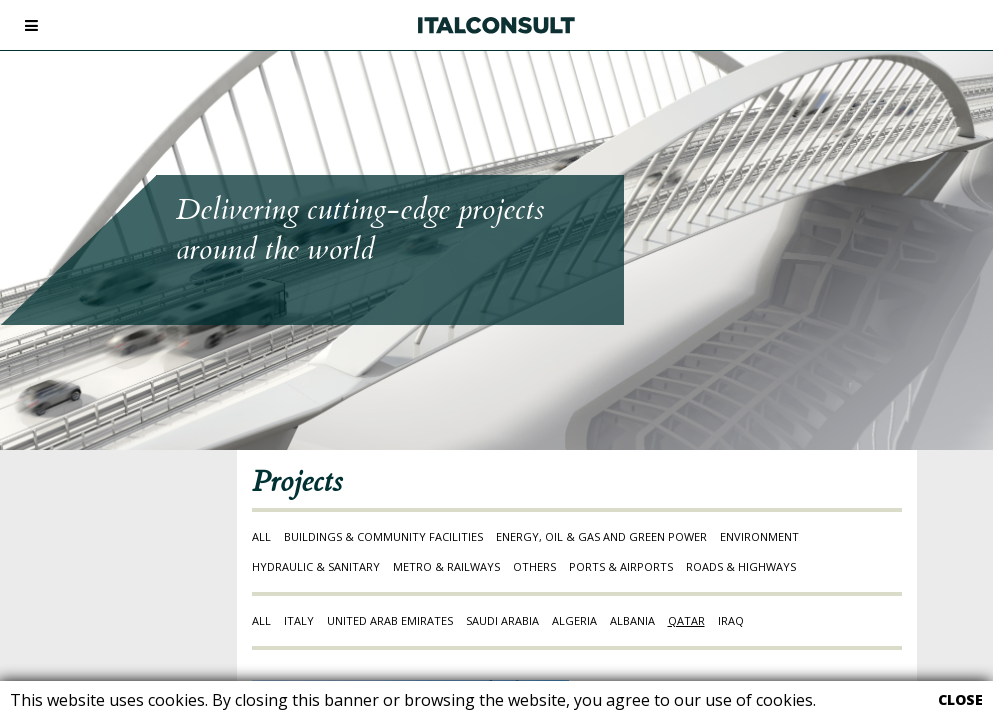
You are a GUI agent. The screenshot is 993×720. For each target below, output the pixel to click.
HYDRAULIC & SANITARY (316, 566)
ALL (261, 536)
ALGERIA (574, 620)
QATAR (686, 620)
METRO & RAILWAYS (446, 566)
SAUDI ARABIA (502, 620)
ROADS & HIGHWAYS (741, 566)
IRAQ (731, 620)
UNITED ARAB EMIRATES (390, 620)
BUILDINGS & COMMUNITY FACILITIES (383, 536)
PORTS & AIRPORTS (621, 566)
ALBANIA (632, 620)
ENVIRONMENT (759, 536)
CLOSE (960, 700)
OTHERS (534, 566)
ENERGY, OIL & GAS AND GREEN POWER (601, 536)
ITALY (299, 620)
